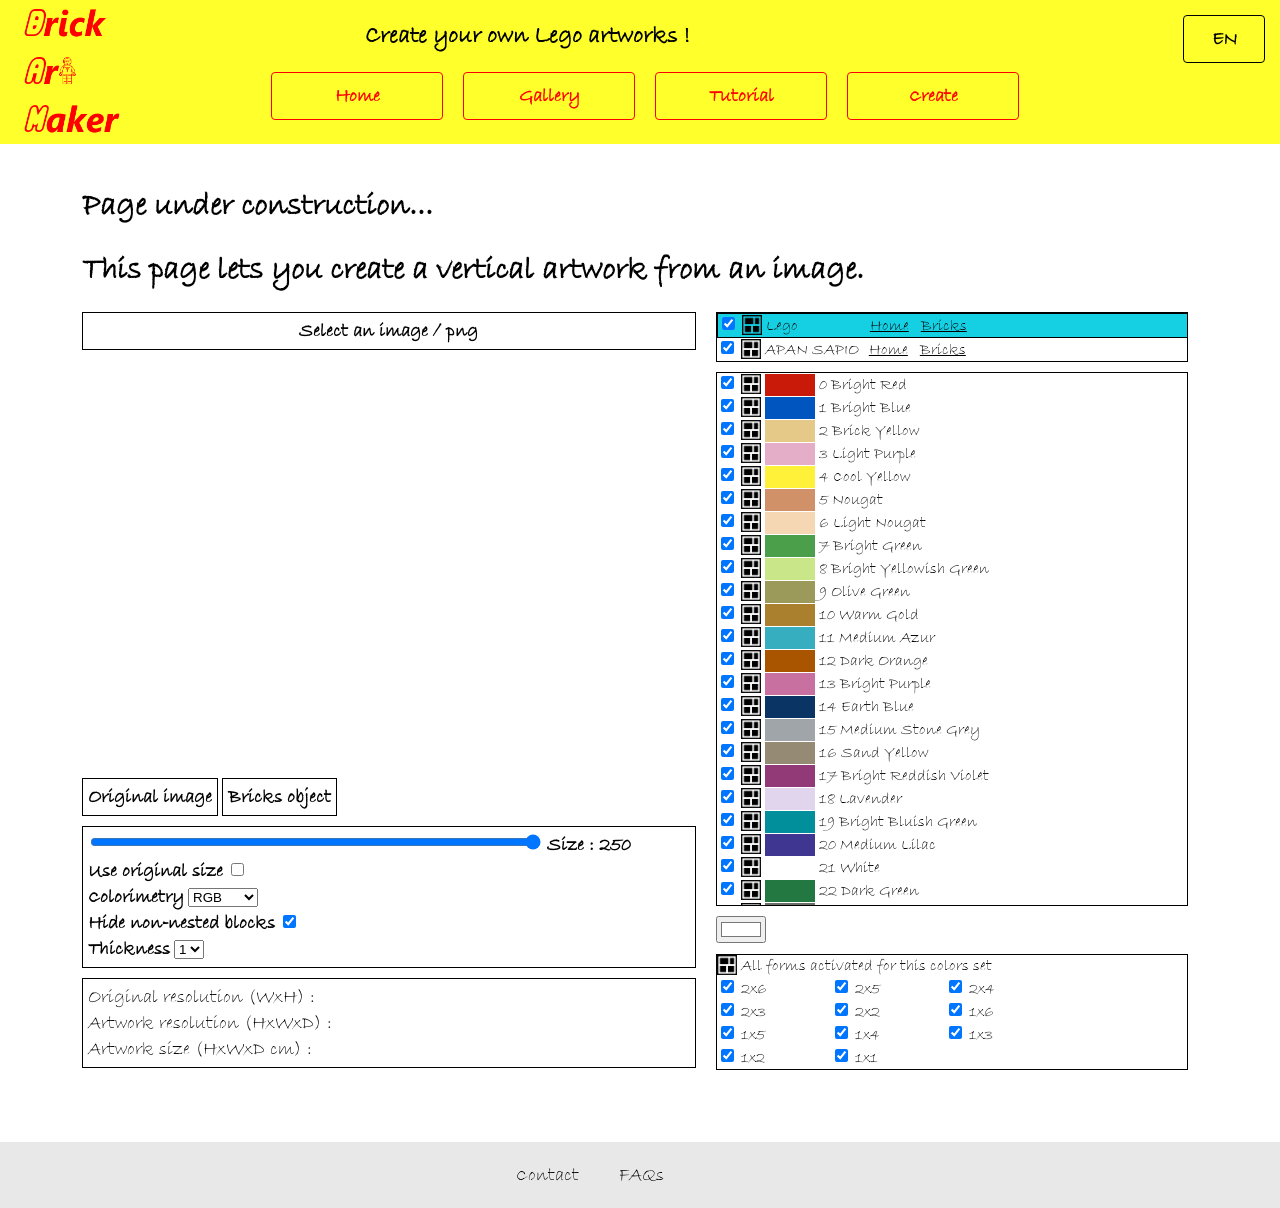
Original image (150, 797)
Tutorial (741, 96)
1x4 (869, 1035)
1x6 (983, 1012)
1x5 (755, 1035)
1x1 (868, 1058)
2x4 (984, 989)
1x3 (983, 1035)
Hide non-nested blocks (181, 923)
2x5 (869, 989)
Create (933, 96)
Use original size (155, 871)
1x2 (755, 1058)
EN (1224, 39)
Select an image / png (388, 331)
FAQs (641, 1175)
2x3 (755, 1012)
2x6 (756, 989)
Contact (547, 1175)
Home (357, 96)
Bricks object (279, 797)
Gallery (549, 96)
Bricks (944, 326)
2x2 (869, 1012)
